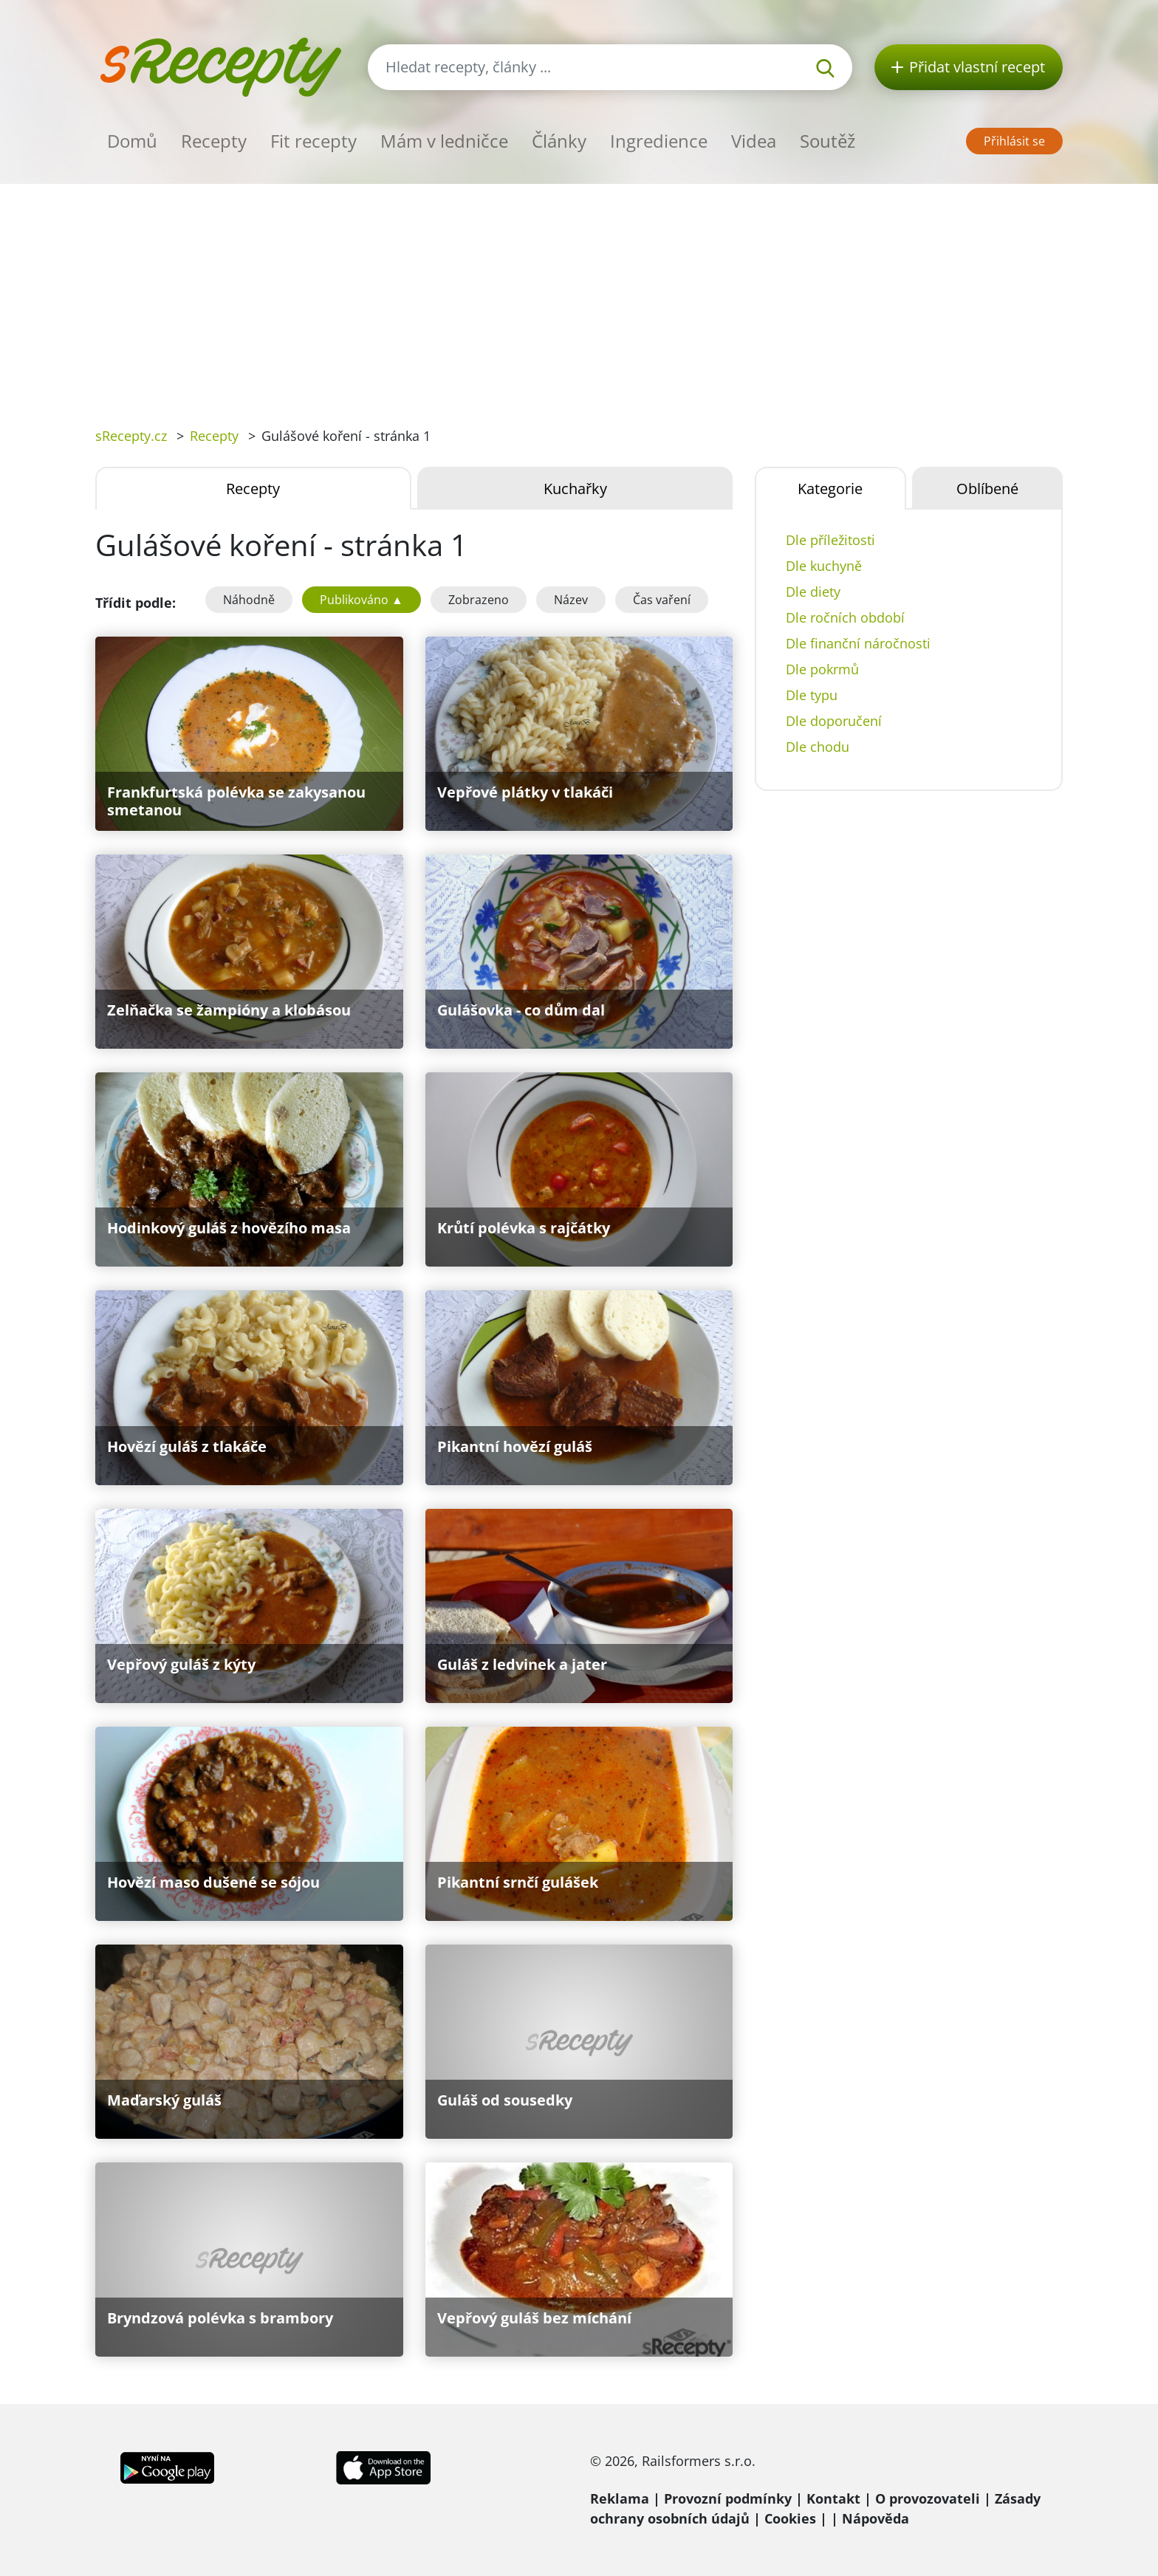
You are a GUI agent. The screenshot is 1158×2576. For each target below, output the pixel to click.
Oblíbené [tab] (987, 489)
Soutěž (827, 141)
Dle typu (811, 695)
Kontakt (833, 2498)
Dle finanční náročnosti (858, 643)
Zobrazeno (478, 600)
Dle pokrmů (822, 669)
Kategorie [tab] (830, 489)
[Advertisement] (579, 294)
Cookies (790, 2518)
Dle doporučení (834, 721)
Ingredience (659, 141)
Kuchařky (575, 489)
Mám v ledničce (444, 141)
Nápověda (875, 2518)
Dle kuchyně (824, 566)
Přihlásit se (1014, 141)
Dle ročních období (845, 617)
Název (571, 600)
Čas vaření (662, 600)
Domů (132, 141)
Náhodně (249, 600)
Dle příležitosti (830, 540)
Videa (753, 141)
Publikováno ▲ (361, 600)
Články (559, 141)
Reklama (619, 2498)
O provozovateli (927, 2498)
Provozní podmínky (728, 2498)
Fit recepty (313, 141)
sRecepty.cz (131, 436)
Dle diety (813, 591)
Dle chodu (817, 747)
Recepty (214, 141)
